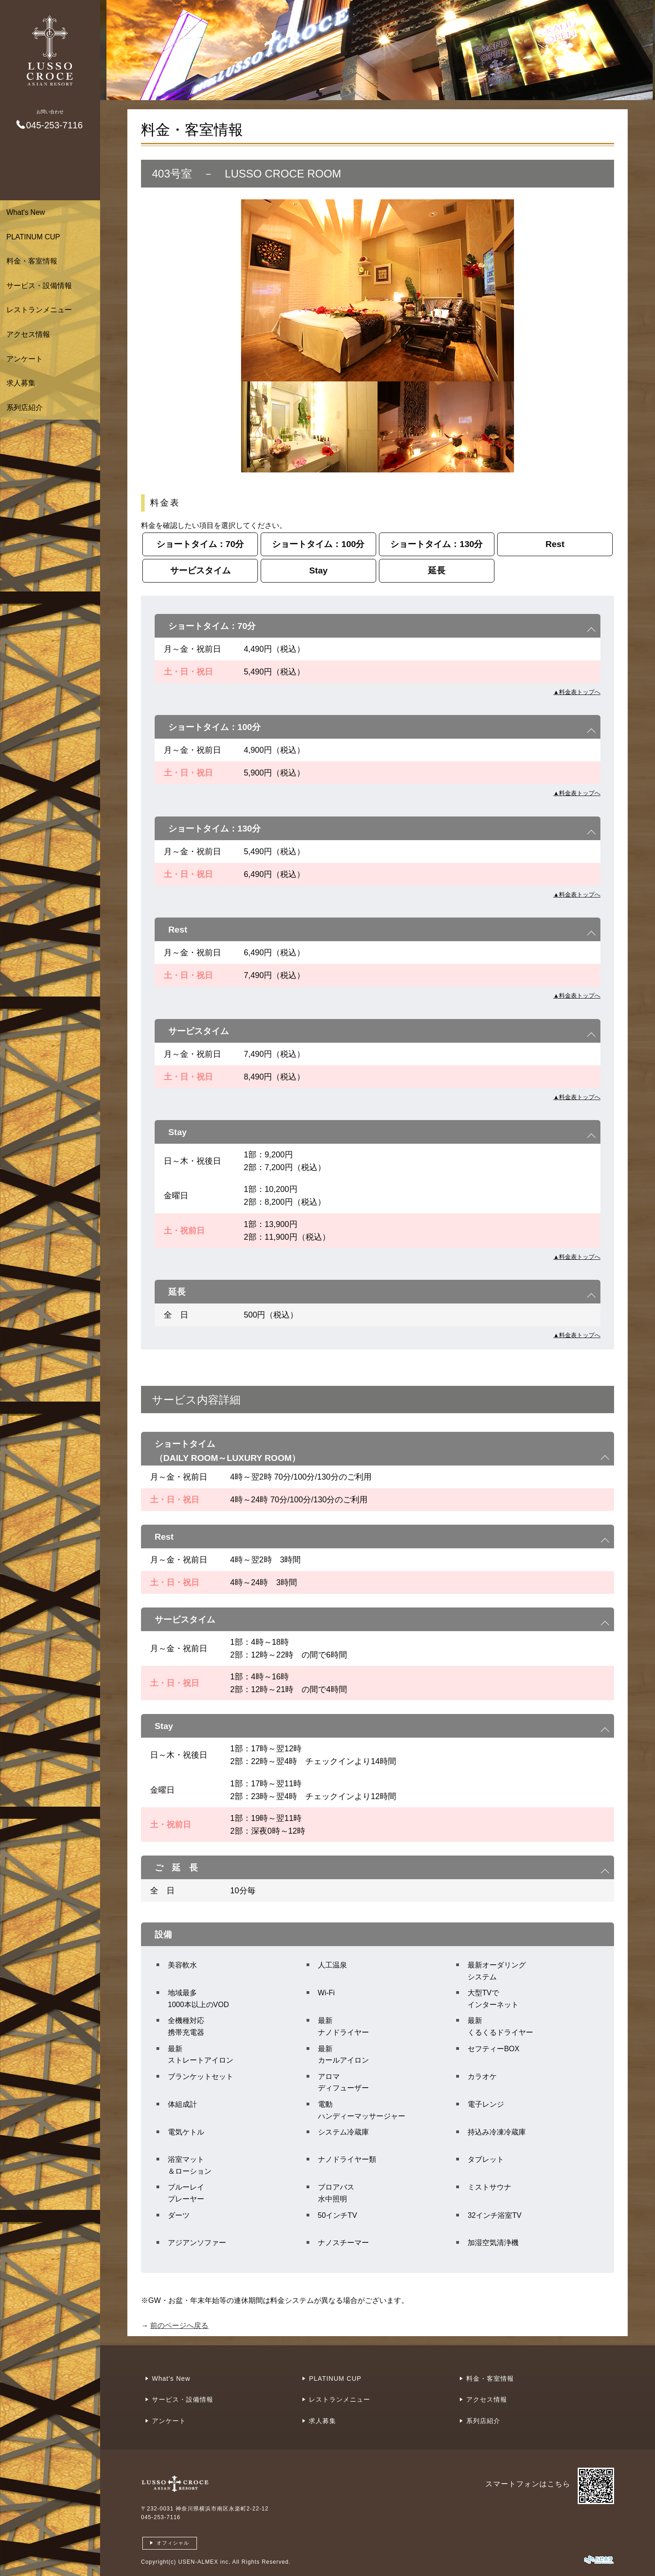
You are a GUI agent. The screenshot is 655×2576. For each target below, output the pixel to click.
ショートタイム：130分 (436, 544)
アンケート (24, 359)
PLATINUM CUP (33, 237)
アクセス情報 (28, 334)
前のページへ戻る (179, 2325)
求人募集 (20, 383)
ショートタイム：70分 (200, 544)
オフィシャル (172, 2543)
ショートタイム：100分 (318, 544)
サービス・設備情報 (39, 285)
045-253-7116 (161, 2517)
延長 (436, 570)
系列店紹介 (24, 407)
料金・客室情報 (31, 261)
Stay (318, 570)
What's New (25, 212)
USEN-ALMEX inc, (204, 2562)
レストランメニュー (39, 310)
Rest (554, 544)
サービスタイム (200, 570)
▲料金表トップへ (576, 692)
